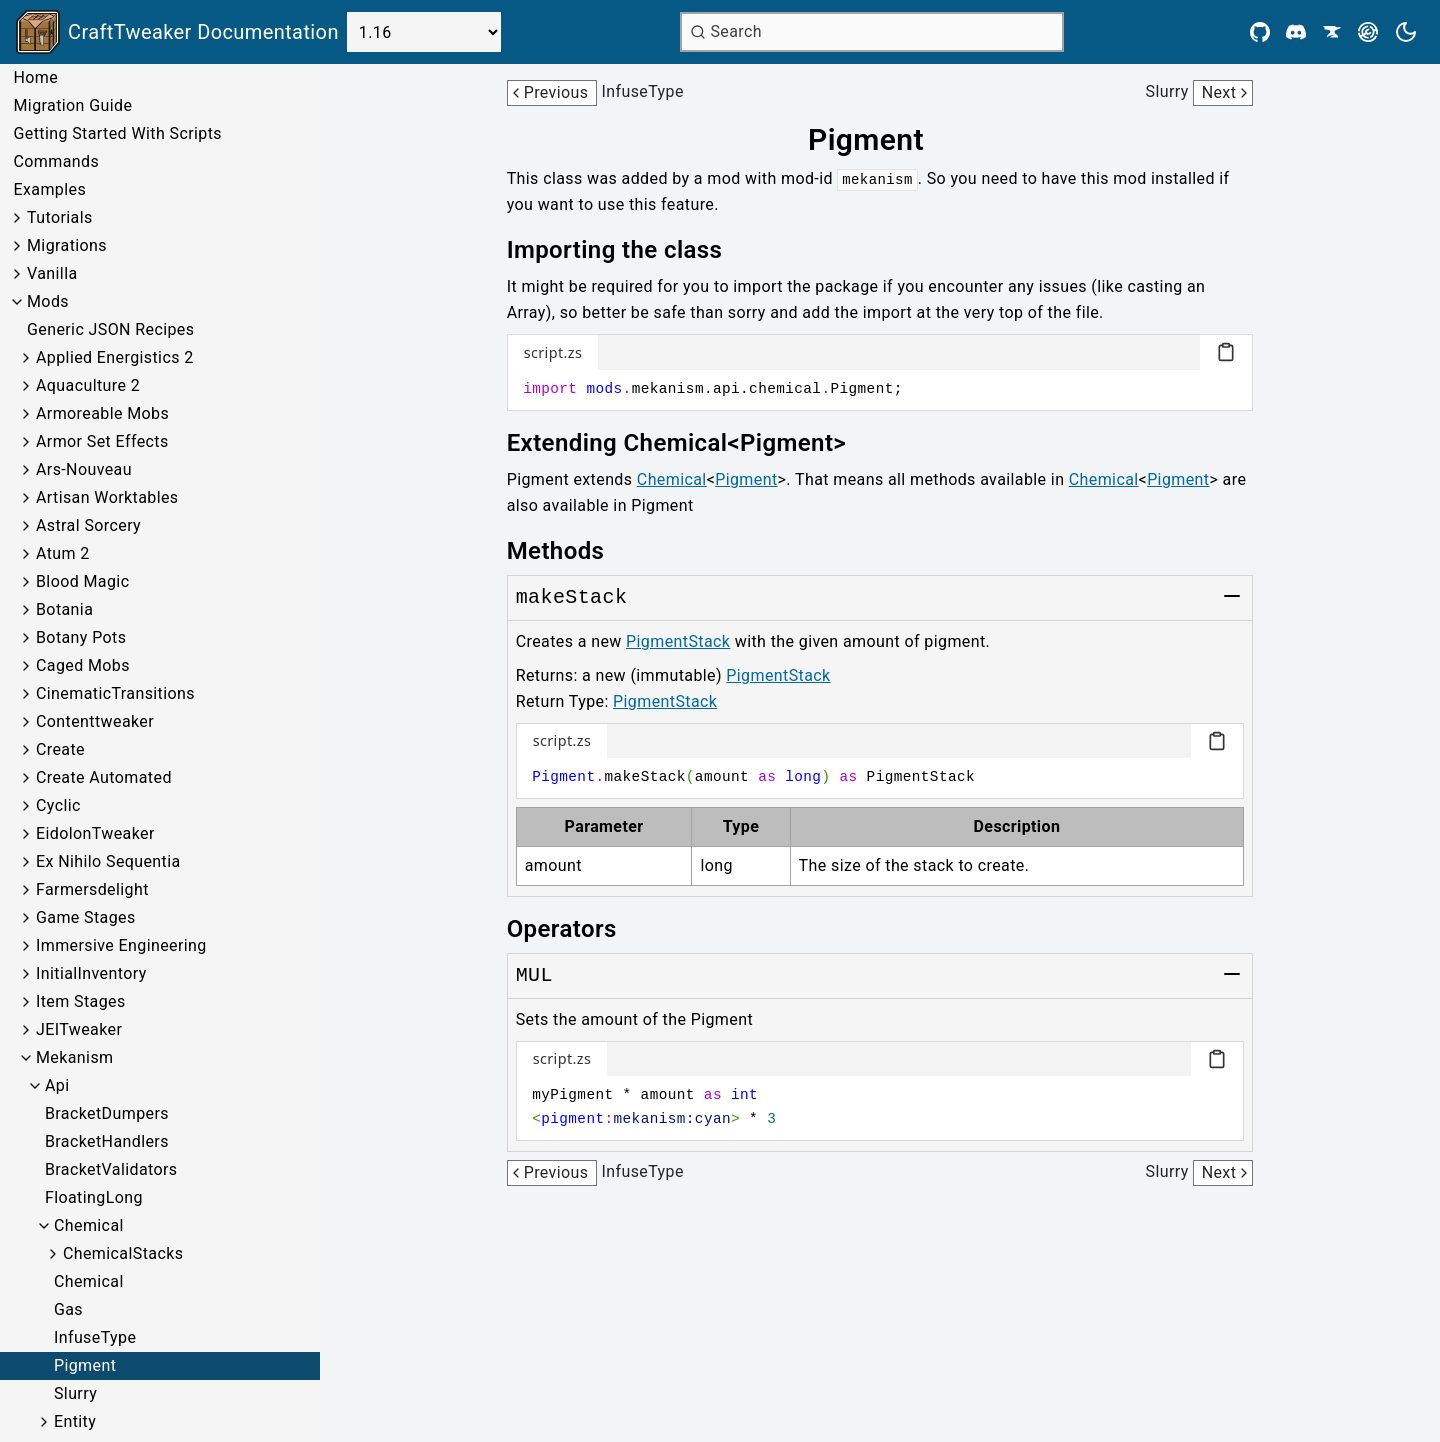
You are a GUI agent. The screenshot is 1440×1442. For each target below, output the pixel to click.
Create (60, 749)
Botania (64, 609)
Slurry (75, 1393)
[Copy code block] (1226, 352)
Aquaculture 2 (88, 385)
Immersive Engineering (121, 945)
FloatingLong (94, 1197)
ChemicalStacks (123, 1253)
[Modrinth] (1368, 32)
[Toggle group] (1232, 596)
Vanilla (52, 273)
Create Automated (104, 777)
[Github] (1260, 32)
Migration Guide (72, 105)
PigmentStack (678, 641)
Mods (48, 301)
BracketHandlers (107, 1141)
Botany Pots (81, 637)
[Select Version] (424, 32)
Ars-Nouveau (84, 469)
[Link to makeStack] (572, 598)
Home (35, 77)
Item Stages (81, 1001)
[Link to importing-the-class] (629, 250)
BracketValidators (111, 1169)
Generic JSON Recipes (110, 329)
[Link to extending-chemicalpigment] (691, 443)
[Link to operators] (576, 929)
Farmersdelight (92, 889)
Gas (68, 1309)
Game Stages (86, 917)
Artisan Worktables (107, 497)
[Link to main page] (177, 32)
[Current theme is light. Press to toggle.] (1406, 32)
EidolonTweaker (95, 833)
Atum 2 (63, 553)
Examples (49, 189)
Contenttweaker (95, 721)
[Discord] (1296, 32)
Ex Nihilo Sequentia (108, 861)
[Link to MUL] (534, 976)
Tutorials (60, 217)
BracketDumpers (107, 1113)
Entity (75, 1421)
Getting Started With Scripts (117, 133)
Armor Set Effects (102, 441)
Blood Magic (82, 581)
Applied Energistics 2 (115, 357)
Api (57, 1085)
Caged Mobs (83, 665)
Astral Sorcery (88, 525)
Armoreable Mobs (102, 413)
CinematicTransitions (115, 693)
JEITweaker (79, 1029)
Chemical (89, 1225)
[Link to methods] (570, 551)
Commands (56, 161)
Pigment (85, 1365)
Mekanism (74, 1057)
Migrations (67, 245)
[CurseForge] (1332, 32)
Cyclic (58, 805)
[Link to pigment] (880, 140)
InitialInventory (91, 973)
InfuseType (95, 1337)
